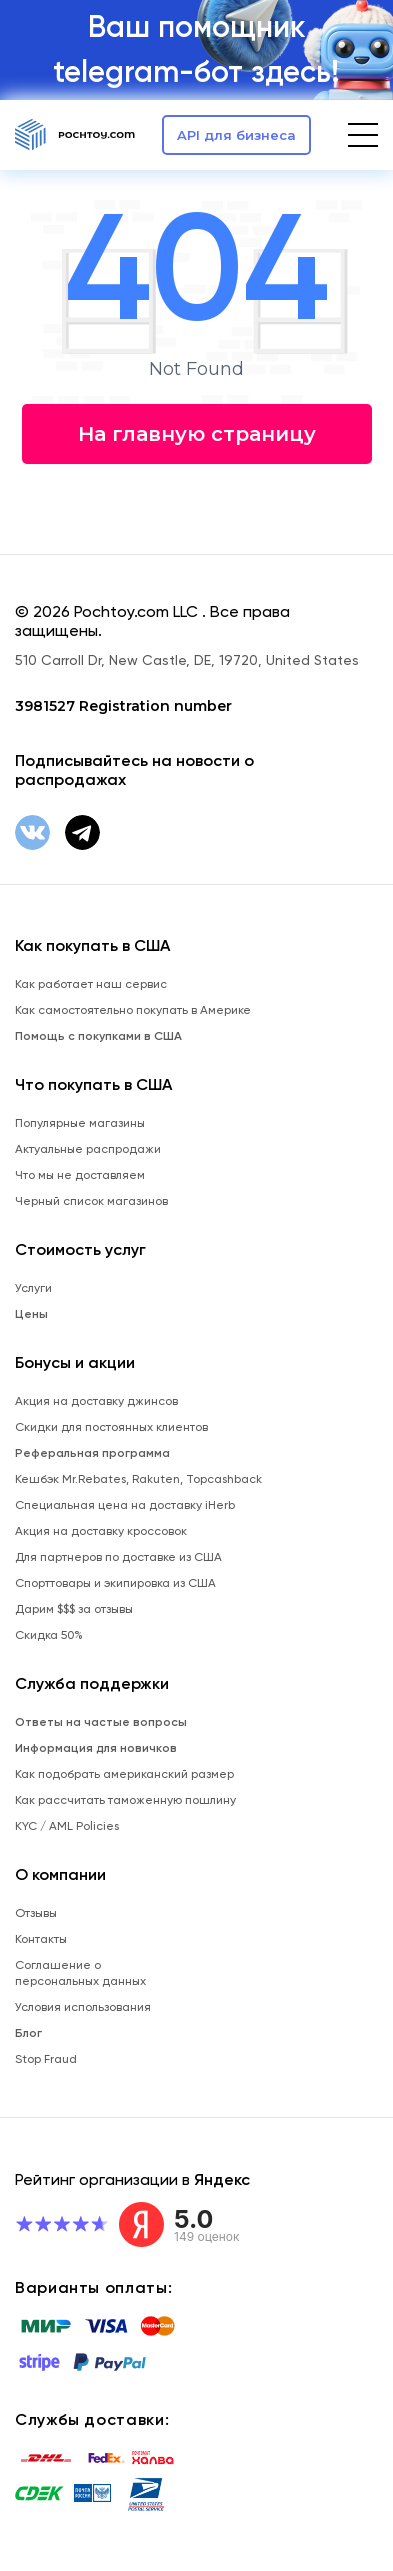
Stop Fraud (46, 2059)
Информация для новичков (96, 1748)
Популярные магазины (80, 1123)
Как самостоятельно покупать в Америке (133, 1010)
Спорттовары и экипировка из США (115, 1583)
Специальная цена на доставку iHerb (125, 1505)
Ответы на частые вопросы (101, 1722)
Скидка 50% (49, 1635)
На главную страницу (197, 434)
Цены (31, 1314)
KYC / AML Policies (67, 1826)
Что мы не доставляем (80, 1175)
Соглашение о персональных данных (80, 1973)
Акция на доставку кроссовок (101, 1531)
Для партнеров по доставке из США (118, 1557)
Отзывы (36, 1913)
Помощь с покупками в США (98, 1036)
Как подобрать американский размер (124, 1774)
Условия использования (83, 2007)
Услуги (33, 1288)
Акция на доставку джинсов (96, 1401)
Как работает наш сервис (91, 984)
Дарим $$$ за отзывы (74, 1609)
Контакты (41, 1939)
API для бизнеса (236, 135)
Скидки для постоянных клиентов (111, 1427)
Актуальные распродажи (88, 1149)
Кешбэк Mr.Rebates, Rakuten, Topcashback (138, 1479)
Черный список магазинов (91, 1201)
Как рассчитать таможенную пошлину (125, 1800)
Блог (28, 2033)
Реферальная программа (92, 1453)
